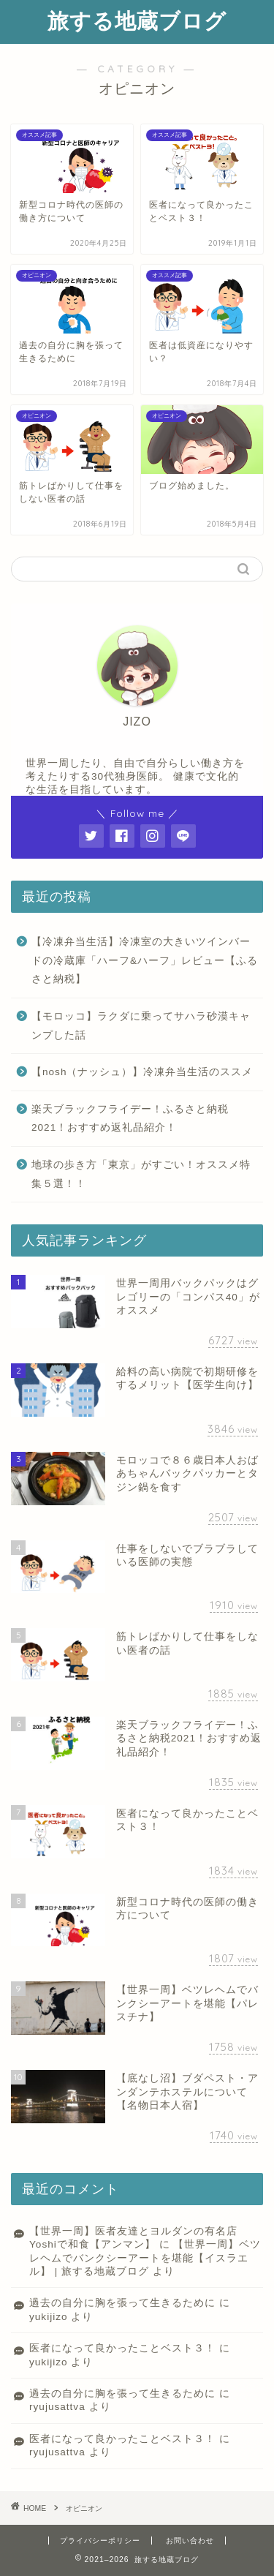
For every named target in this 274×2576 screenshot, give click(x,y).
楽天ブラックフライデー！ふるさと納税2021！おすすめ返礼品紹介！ (130, 1119)
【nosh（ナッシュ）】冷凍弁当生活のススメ (142, 1071)
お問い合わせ (190, 2541)
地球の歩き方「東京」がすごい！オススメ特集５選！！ (141, 1174)
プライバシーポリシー (100, 2541)
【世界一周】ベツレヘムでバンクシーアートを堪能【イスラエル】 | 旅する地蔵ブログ (145, 2258)
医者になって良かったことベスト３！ (122, 2348)
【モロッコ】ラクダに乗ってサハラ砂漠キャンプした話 (141, 1026)
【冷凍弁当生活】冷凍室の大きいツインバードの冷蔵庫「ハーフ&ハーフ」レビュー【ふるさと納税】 (144, 960)
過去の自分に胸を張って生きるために (122, 2302)
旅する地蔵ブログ (137, 20)
